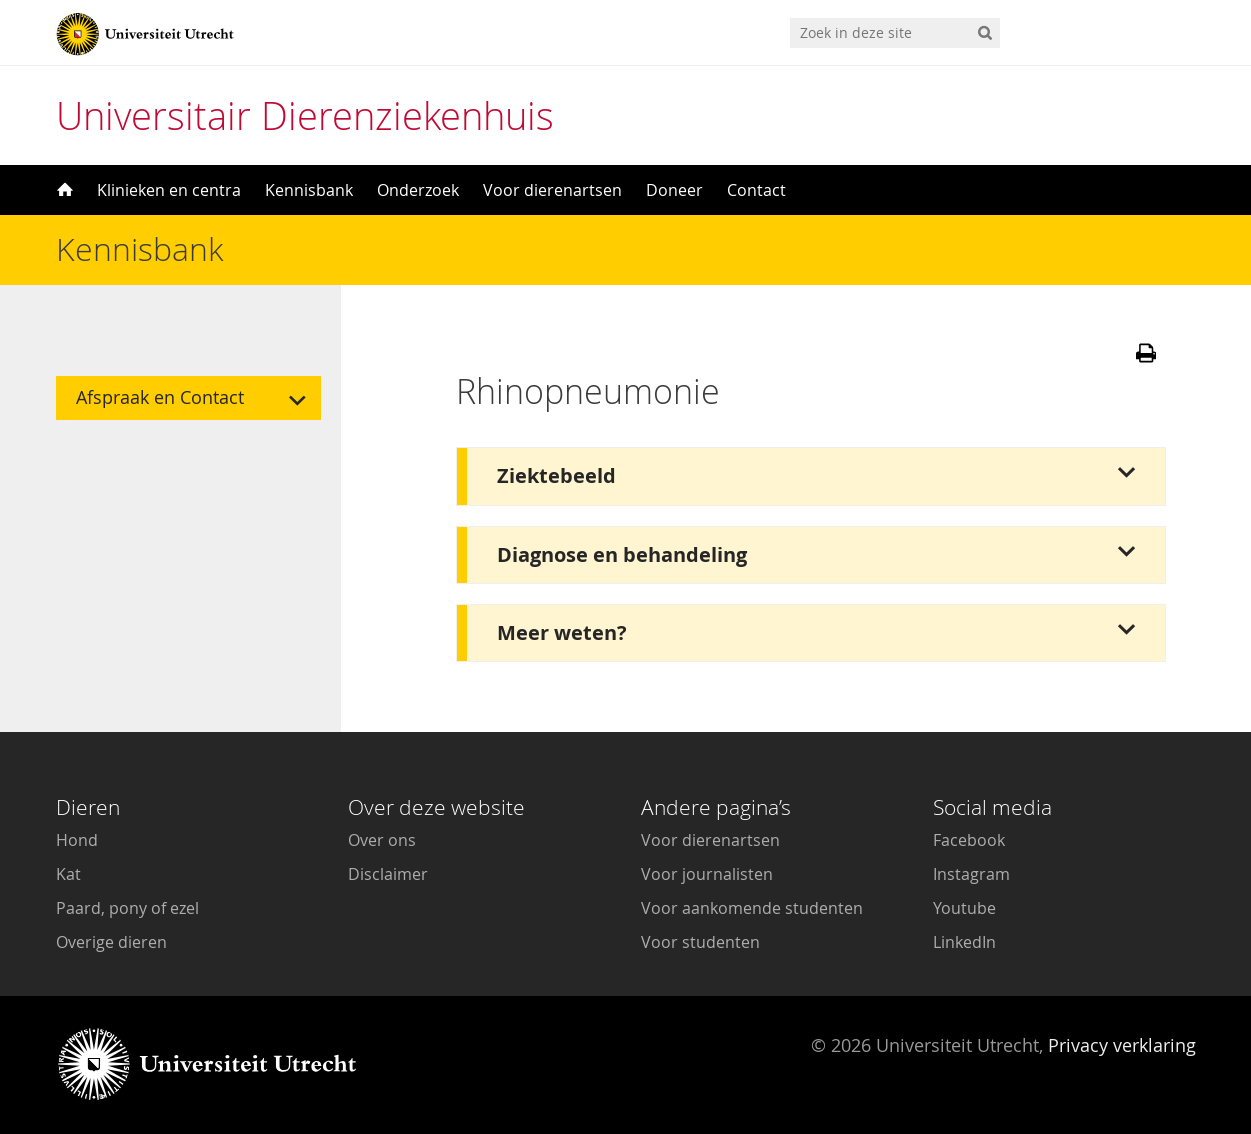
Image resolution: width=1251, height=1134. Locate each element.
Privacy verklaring (1122, 1045)
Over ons (382, 840)
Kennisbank (309, 190)
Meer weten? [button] (562, 632)
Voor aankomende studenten (752, 908)
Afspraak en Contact (160, 397)
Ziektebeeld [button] (556, 475)
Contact (756, 190)
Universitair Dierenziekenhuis (305, 115)
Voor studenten (700, 942)
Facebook (969, 840)
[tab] (811, 476)
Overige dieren (111, 942)
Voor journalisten (707, 874)
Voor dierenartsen (552, 190)
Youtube (964, 908)
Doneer (674, 190)
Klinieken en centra (169, 190)
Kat (68, 874)
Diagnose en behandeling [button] (622, 554)
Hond (77, 840)
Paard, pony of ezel (127, 908)
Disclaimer (388, 874)
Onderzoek (418, 190)
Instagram (971, 874)
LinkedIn (964, 942)
